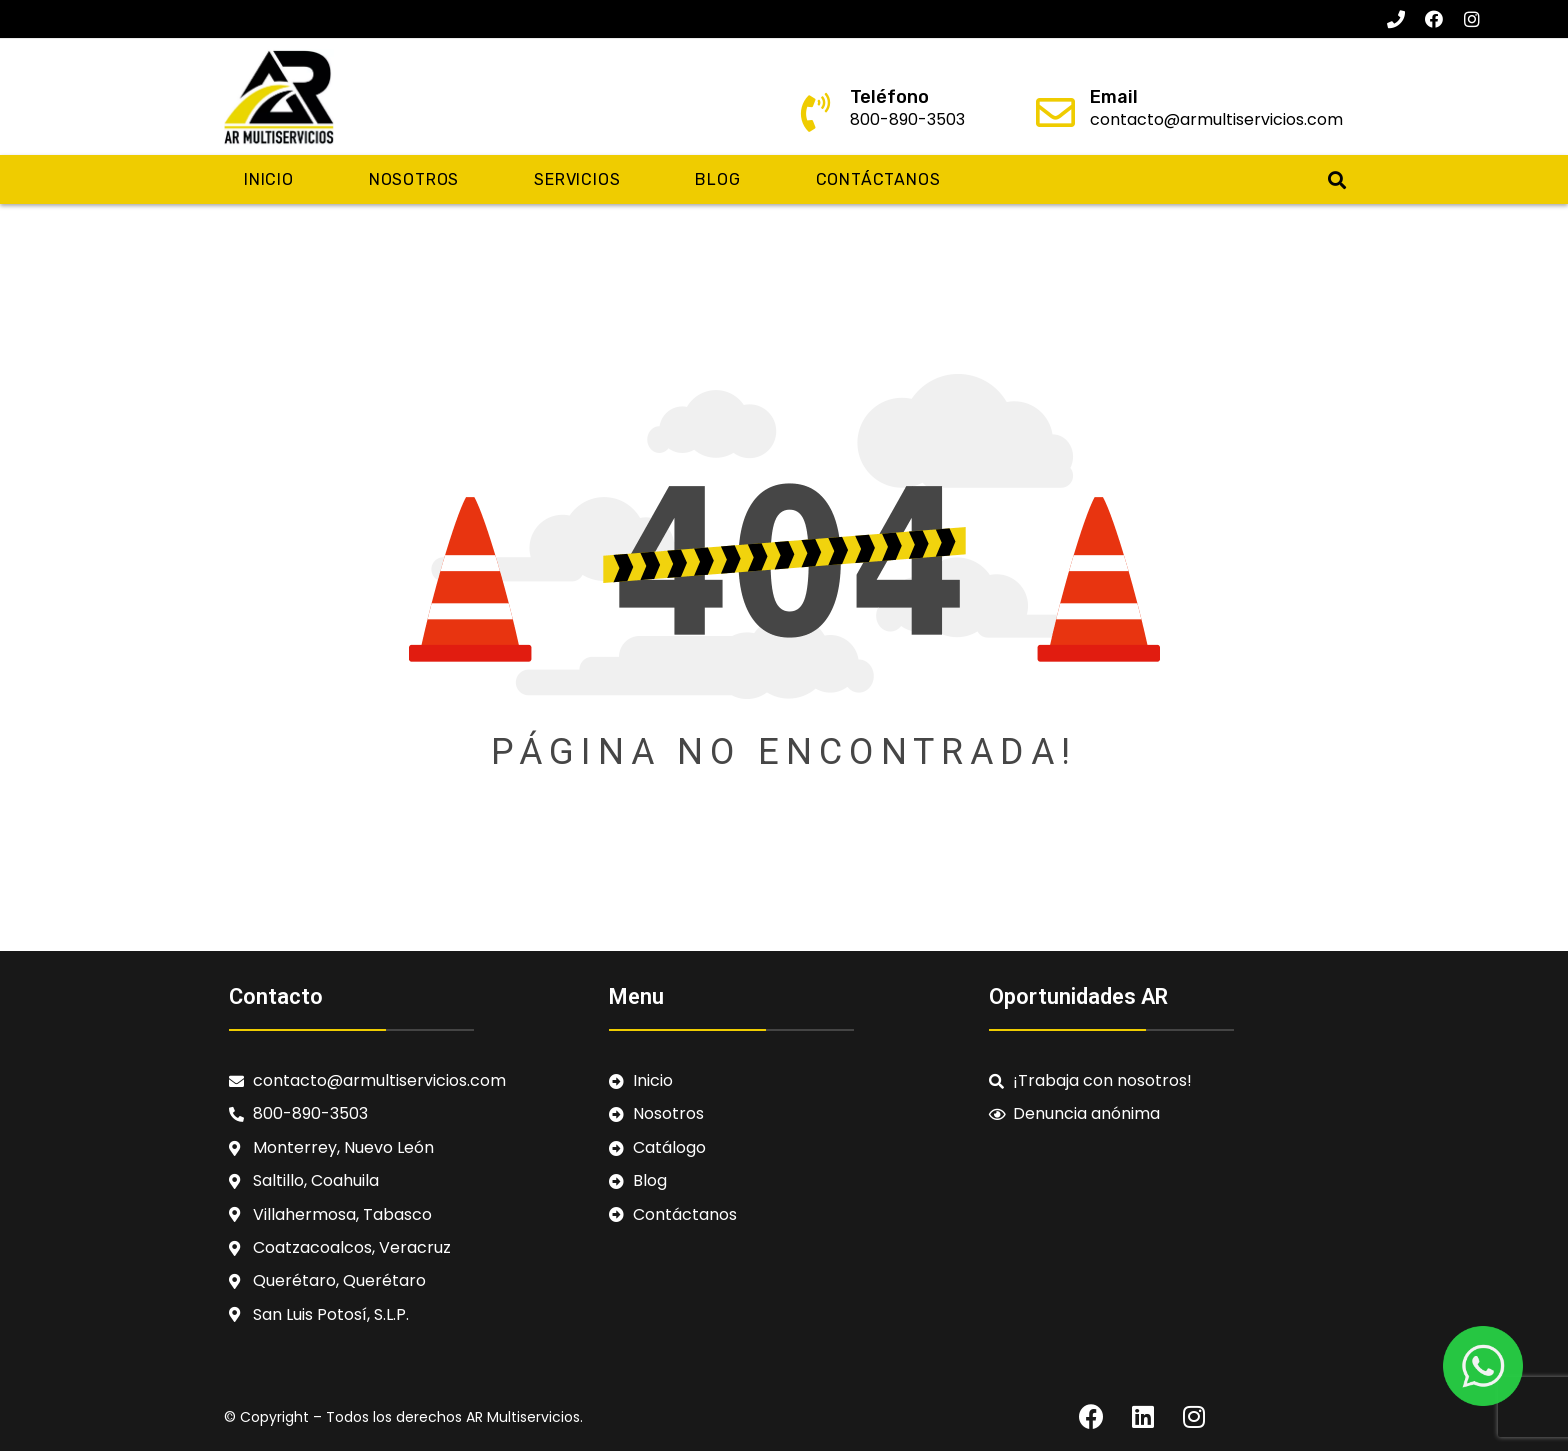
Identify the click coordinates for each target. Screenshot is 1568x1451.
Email (1114, 97)
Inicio (269, 179)
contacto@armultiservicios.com (1216, 119)
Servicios (577, 179)
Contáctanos (878, 179)
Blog (717, 179)
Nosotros (414, 179)
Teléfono (889, 97)
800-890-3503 (907, 119)
